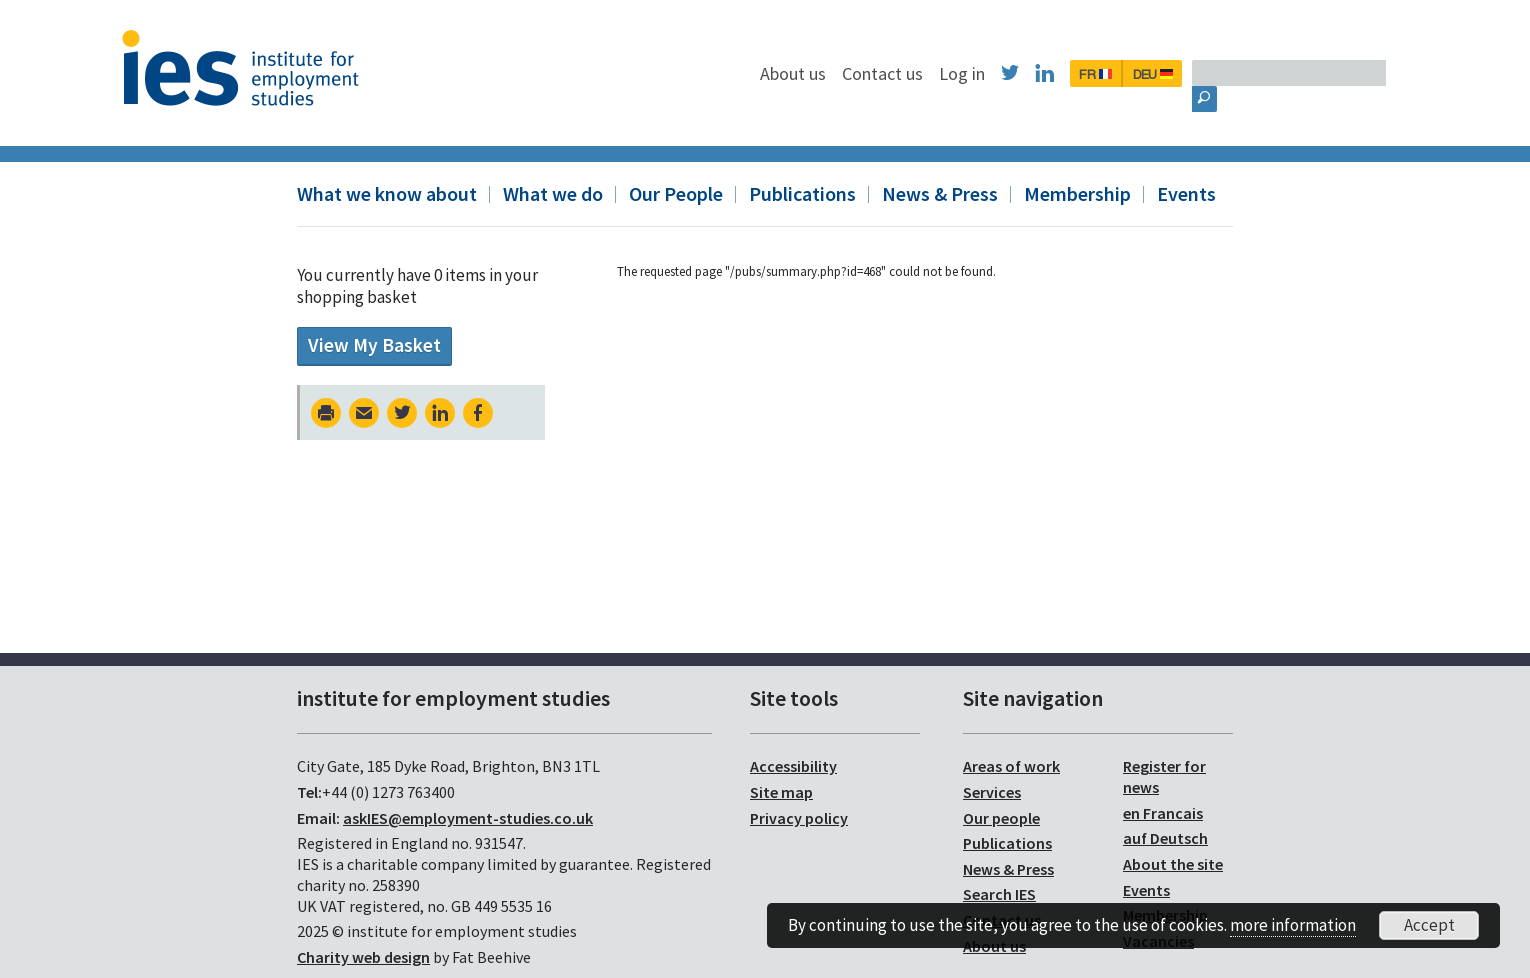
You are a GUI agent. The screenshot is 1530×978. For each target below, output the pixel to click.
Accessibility (793, 766)
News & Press (940, 193)
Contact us (985, 73)
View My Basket (374, 345)
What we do (553, 193)
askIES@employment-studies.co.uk (468, 818)
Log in (1065, 73)
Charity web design (363, 957)
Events (1186, 193)
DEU (1256, 74)
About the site (1173, 864)
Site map (781, 792)
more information (1293, 925)
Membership (1077, 193)
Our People (676, 193)
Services (992, 792)
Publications (802, 193)
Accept (1429, 925)
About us (896, 73)
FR (1198, 74)
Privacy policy (799, 818)
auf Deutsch (1165, 838)
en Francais (1163, 813)
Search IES (999, 894)
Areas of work (1011, 766)
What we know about (387, 193)
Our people (1001, 818)
